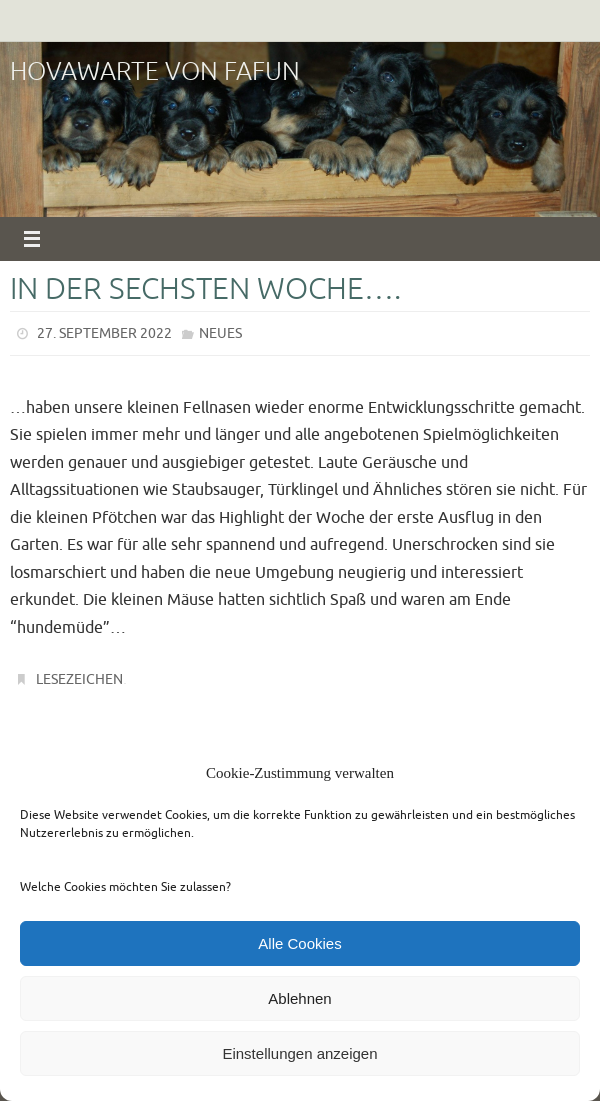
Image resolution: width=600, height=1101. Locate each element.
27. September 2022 (104, 333)
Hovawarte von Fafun (155, 72)
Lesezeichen (79, 679)
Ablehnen (299, 998)
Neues (220, 333)
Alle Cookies (299, 943)
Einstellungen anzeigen (299, 1053)
